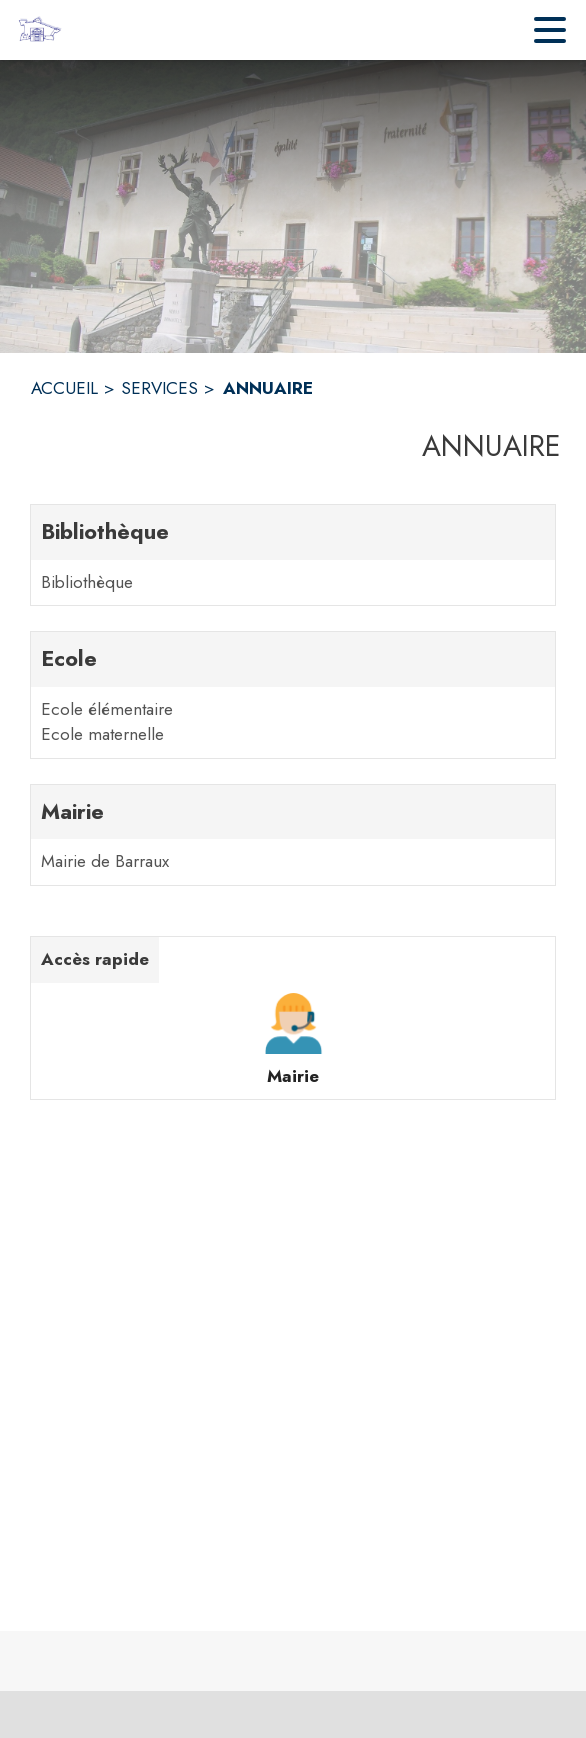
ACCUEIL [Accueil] (64, 388)
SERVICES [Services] (159, 388)
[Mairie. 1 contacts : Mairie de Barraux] (293, 835)
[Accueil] (39, 30)
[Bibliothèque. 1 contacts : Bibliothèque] (293, 555)
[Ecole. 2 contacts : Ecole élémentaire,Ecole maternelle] (293, 695)
